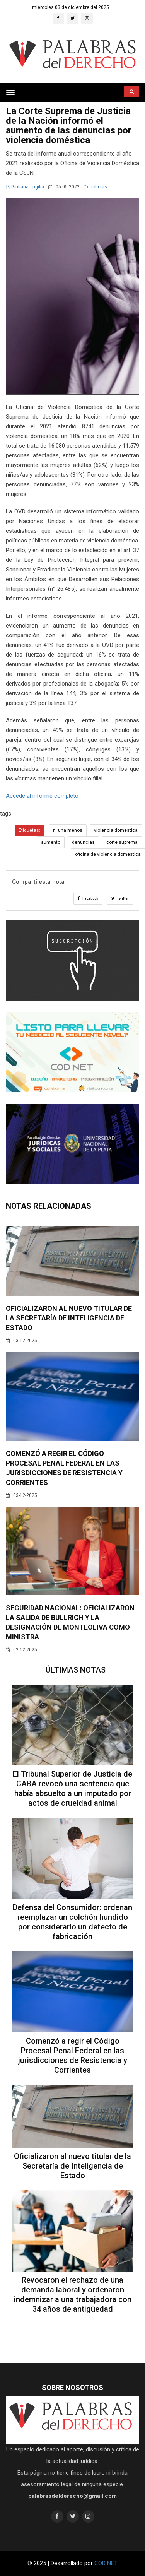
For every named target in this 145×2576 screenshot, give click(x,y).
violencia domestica (116, 830)
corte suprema (122, 842)
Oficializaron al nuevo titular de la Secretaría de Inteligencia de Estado (69, 1318)
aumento (50, 842)
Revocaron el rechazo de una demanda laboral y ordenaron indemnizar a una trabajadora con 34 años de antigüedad (72, 2294)
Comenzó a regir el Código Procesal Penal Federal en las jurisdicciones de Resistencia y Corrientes (72, 2055)
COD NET (106, 2563)
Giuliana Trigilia (25, 187)
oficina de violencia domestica (108, 854)
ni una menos (67, 830)
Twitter (120, 898)
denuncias (83, 842)
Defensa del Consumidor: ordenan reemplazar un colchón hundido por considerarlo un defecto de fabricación (72, 1922)
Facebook (88, 898)
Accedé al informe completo (42, 795)
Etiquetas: (29, 830)
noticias (95, 187)
